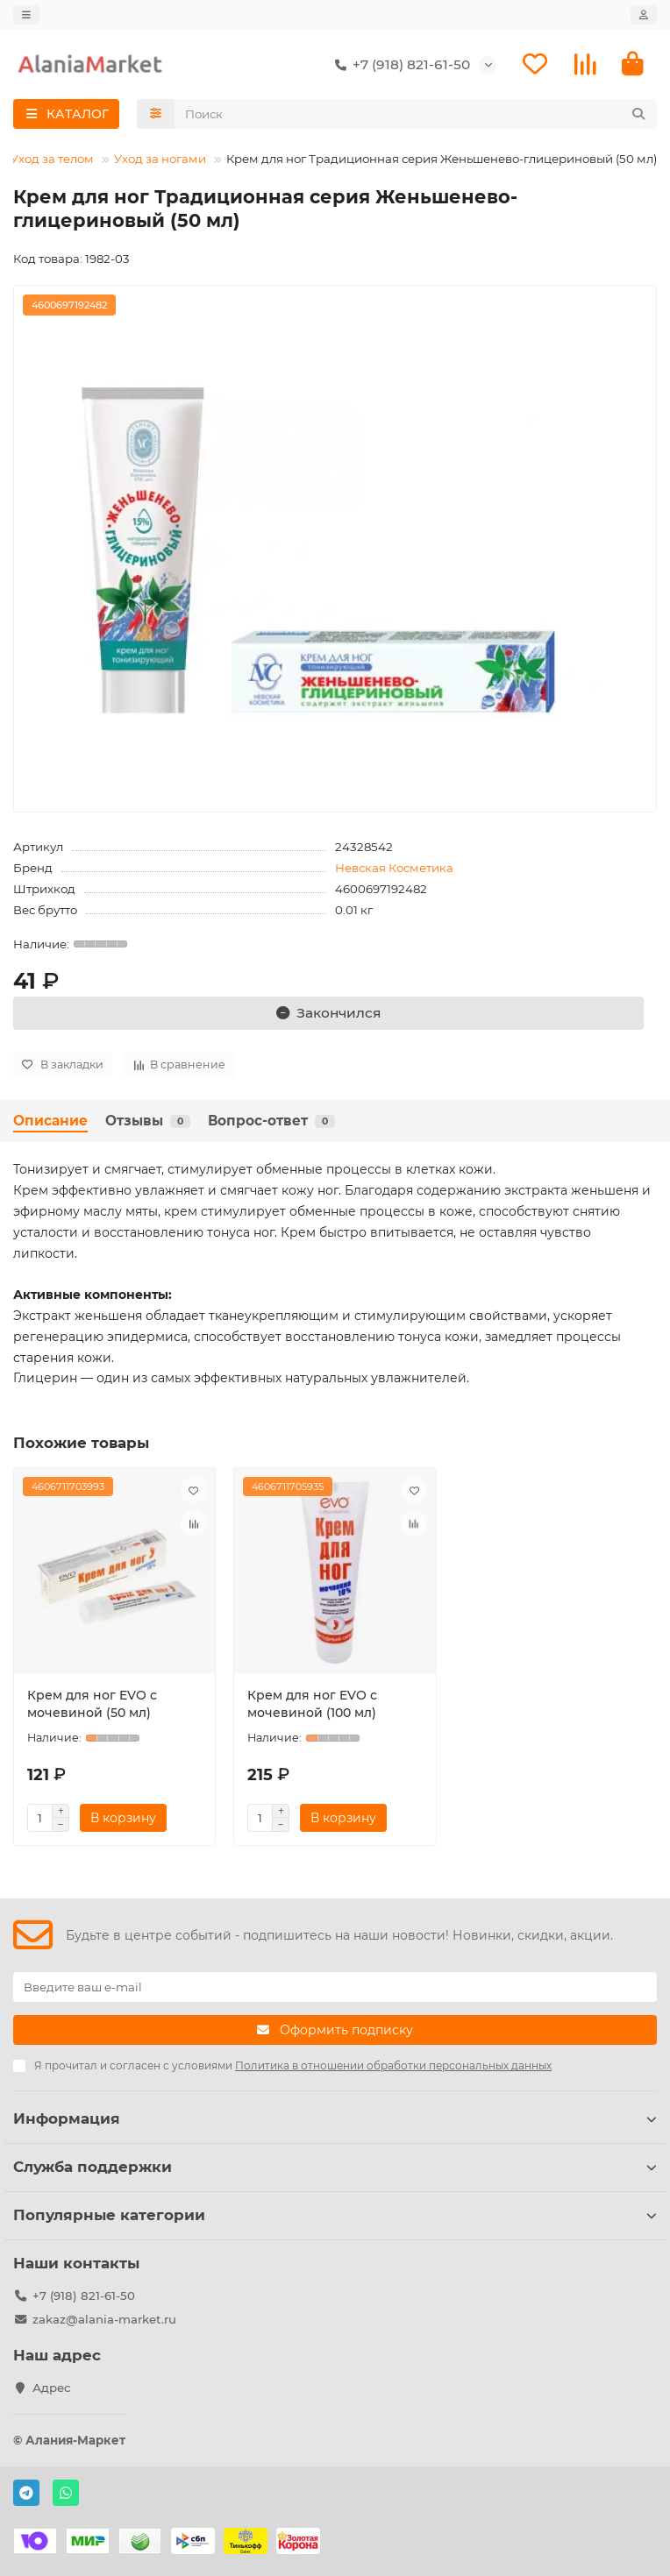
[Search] (416, 114)
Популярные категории (335, 2215)
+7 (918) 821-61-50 (399, 65)
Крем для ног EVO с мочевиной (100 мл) (312, 1704)
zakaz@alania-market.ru (104, 2319)
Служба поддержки (335, 2166)
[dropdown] (26, 15)
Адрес (51, 2388)
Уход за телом (52, 159)
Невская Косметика (394, 868)
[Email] (335, 1987)
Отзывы (147, 1120)
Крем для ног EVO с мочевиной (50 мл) (92, 1704)
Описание (50, 1120)
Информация (335, 2118)
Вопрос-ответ (271, 1120)
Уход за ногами (160, 159)
